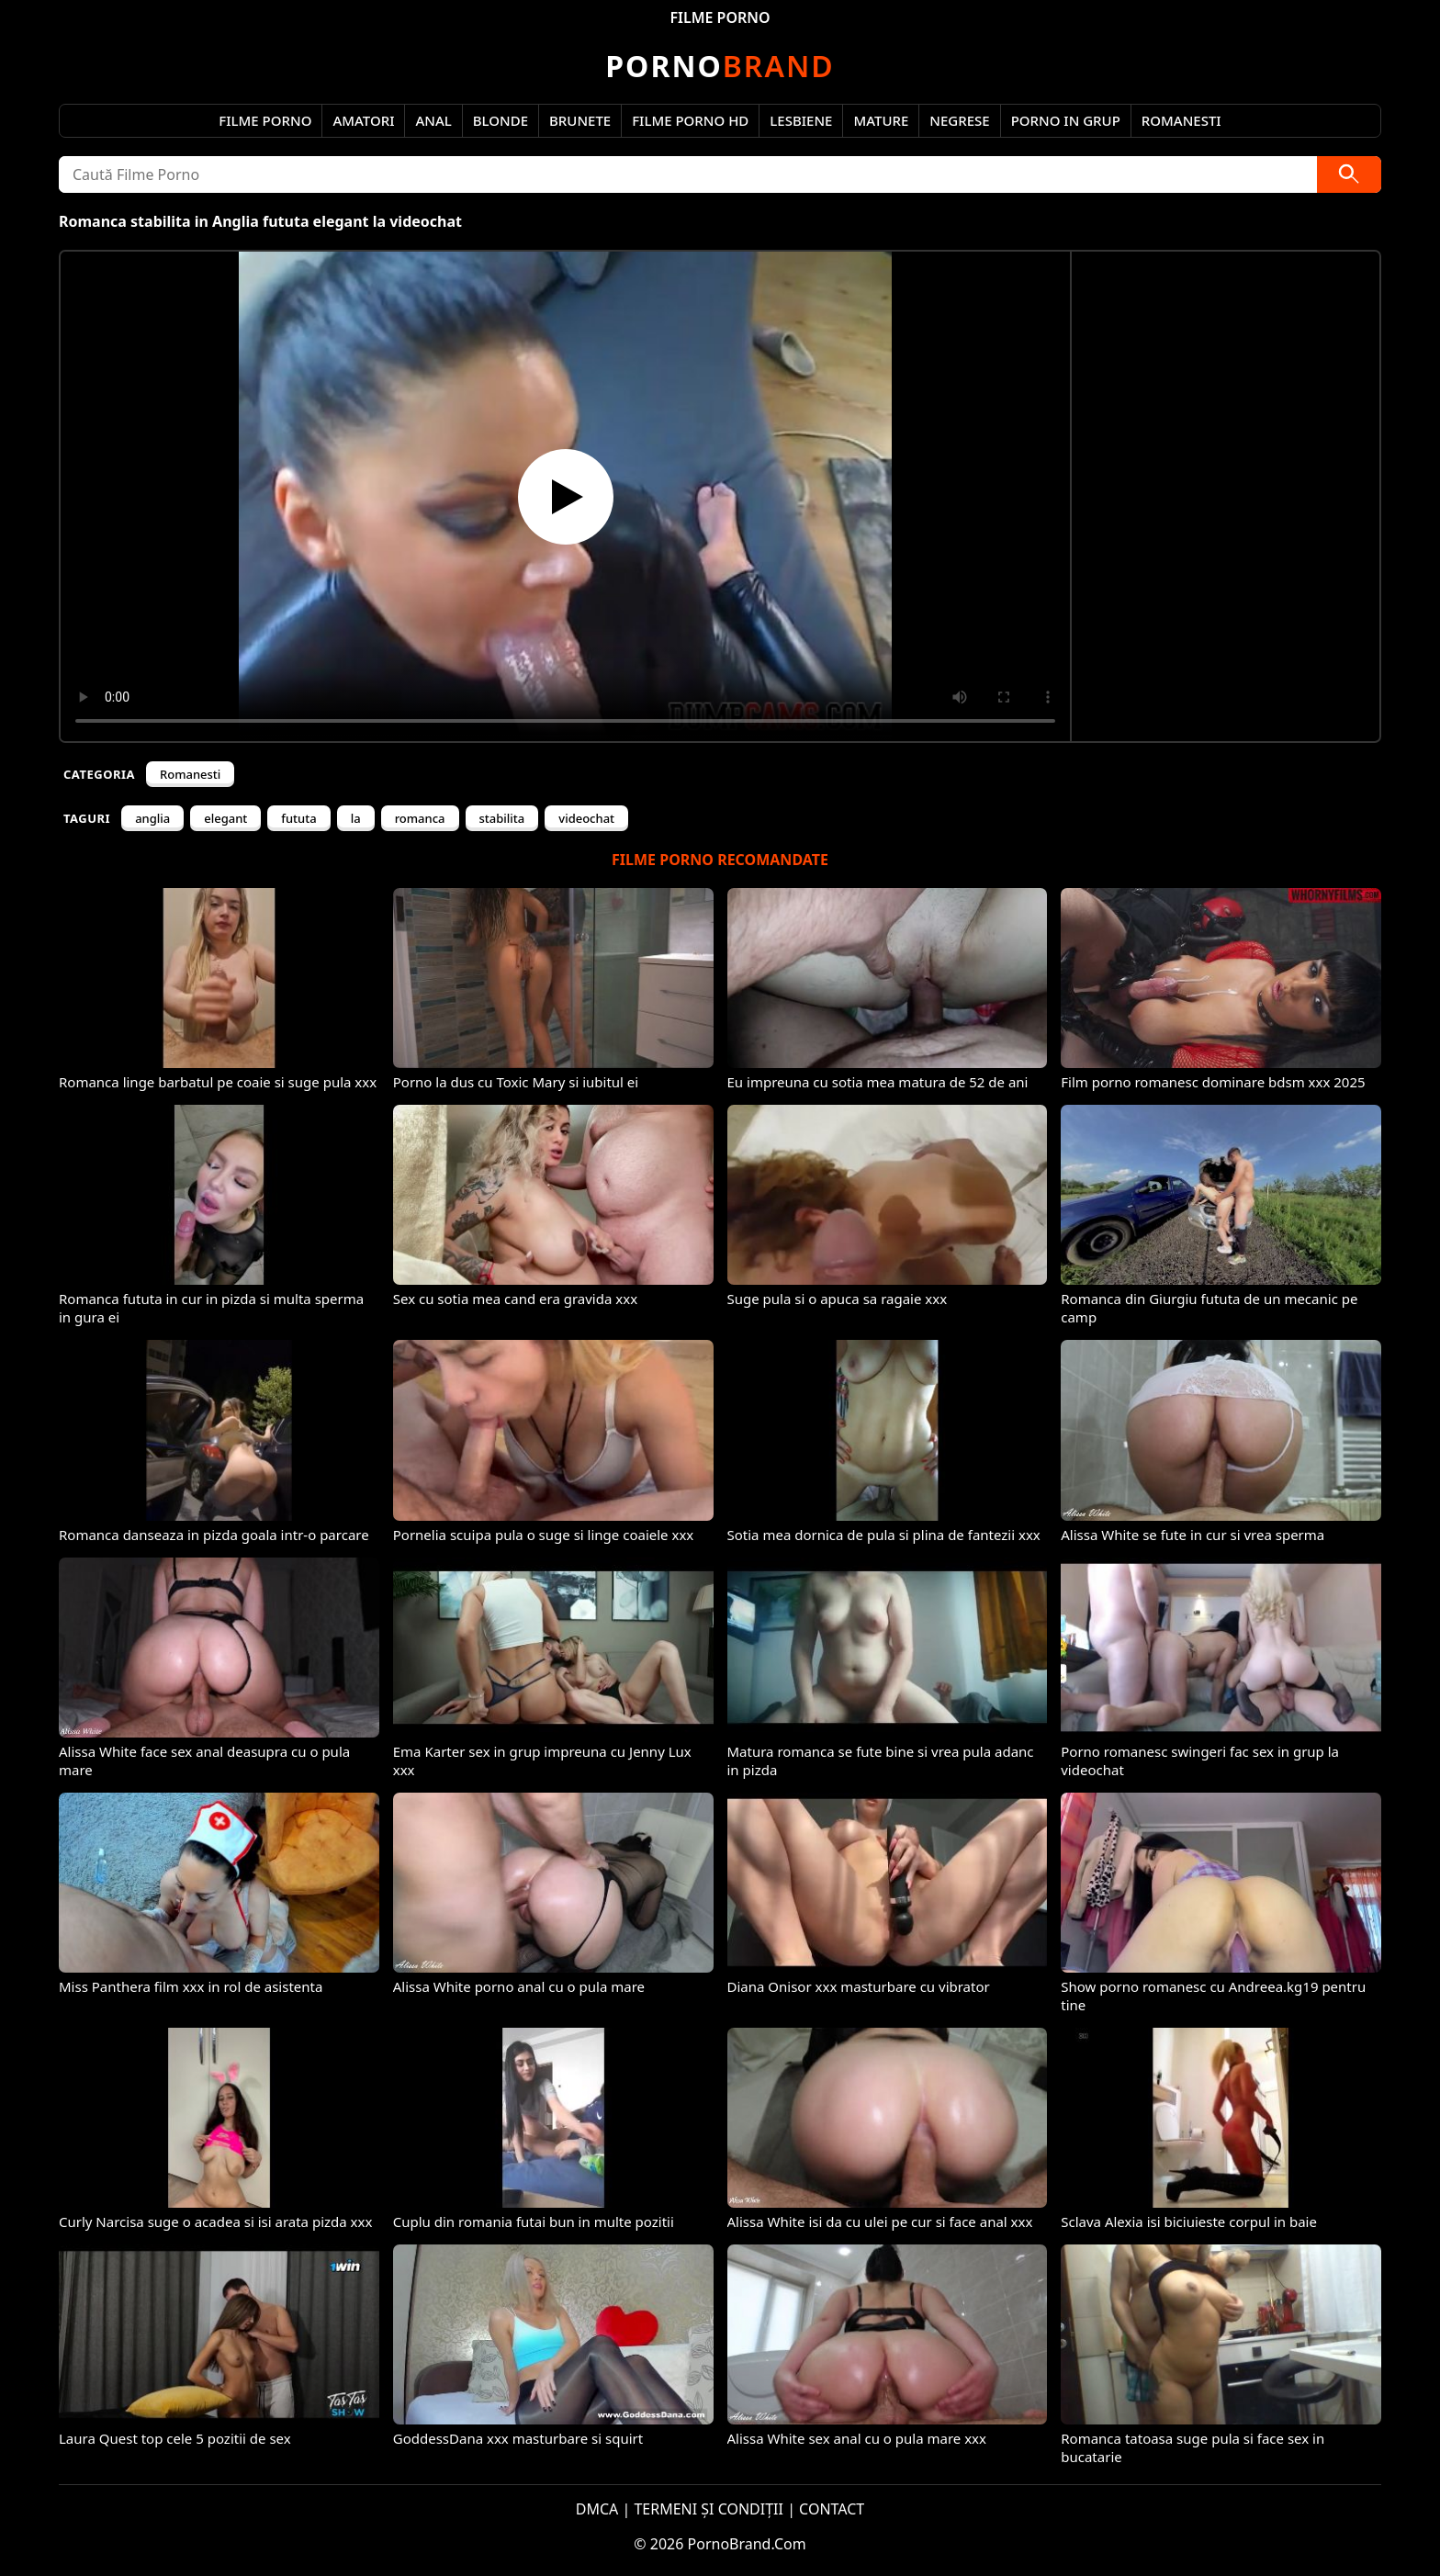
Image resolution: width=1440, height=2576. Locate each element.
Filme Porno (265, 120)
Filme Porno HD (690, 120)
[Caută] (1349, 174)
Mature (880, 120)
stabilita (502, 818)
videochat (586, 818)
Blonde (500, 120)
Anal (433, 120)
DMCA (597, 2509)
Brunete (580, 120)
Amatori (363, 120)
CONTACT (831, 2509)
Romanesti (1181, 120)
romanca (420, 818)
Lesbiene (801, 120)
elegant (225, 818)
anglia (152, 818)
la (356, 818)
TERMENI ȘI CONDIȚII (708, 2509)
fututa (298, 818)
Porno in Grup (1065, 120)
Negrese (959, 120)
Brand (719, 65)
